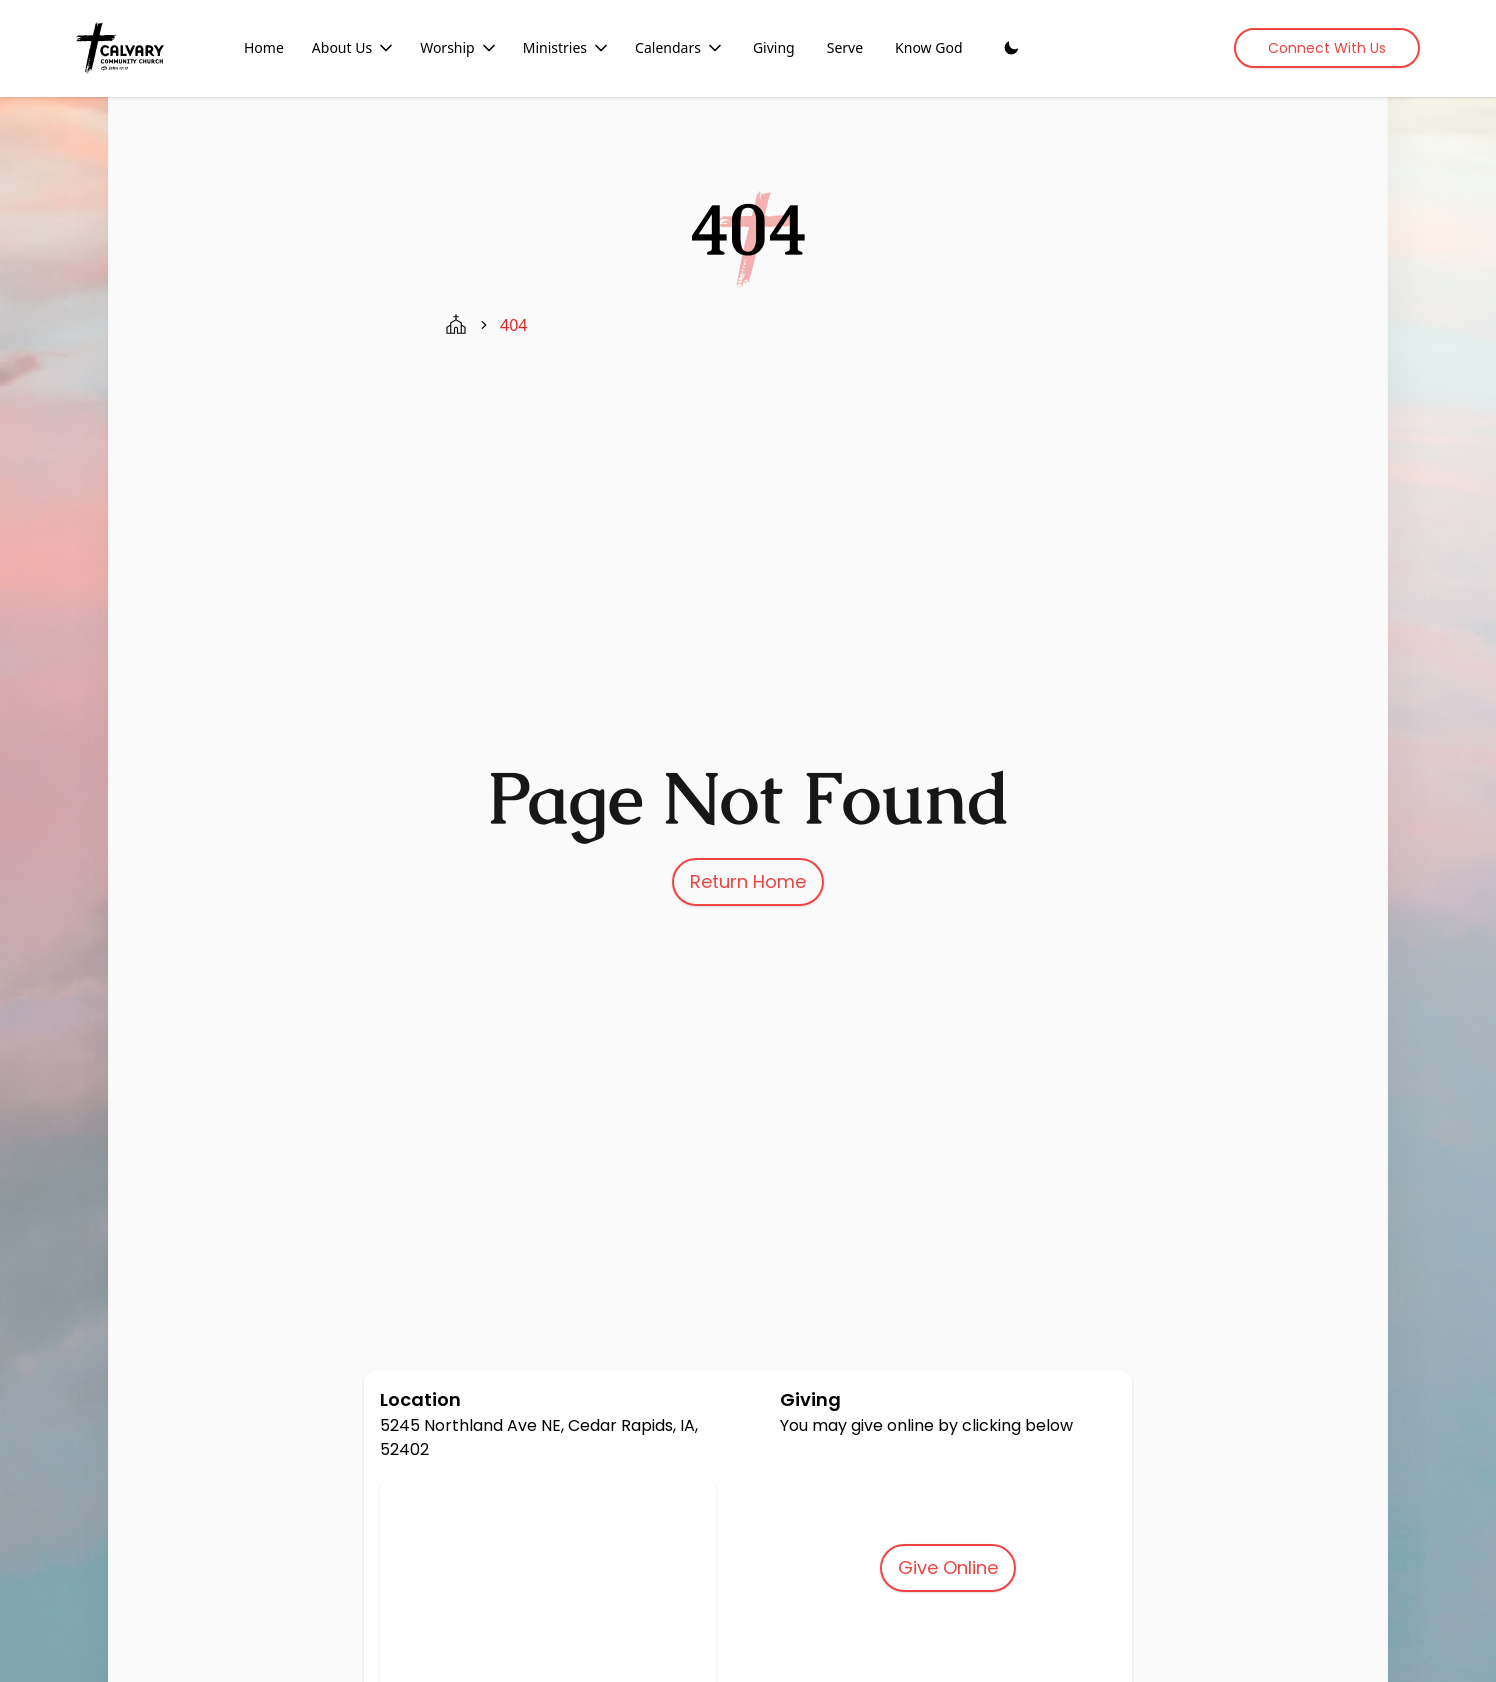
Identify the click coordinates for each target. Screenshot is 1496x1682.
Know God (928, 47)
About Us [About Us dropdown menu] (354, 48)
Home (264, 47)
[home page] (456, 325)
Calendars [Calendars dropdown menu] (680, 48)
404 (513, 325)
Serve (845, 47)
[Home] (120, 47)
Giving (774, 47)
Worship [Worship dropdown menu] (459, 48)
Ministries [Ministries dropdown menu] (567, 48)
